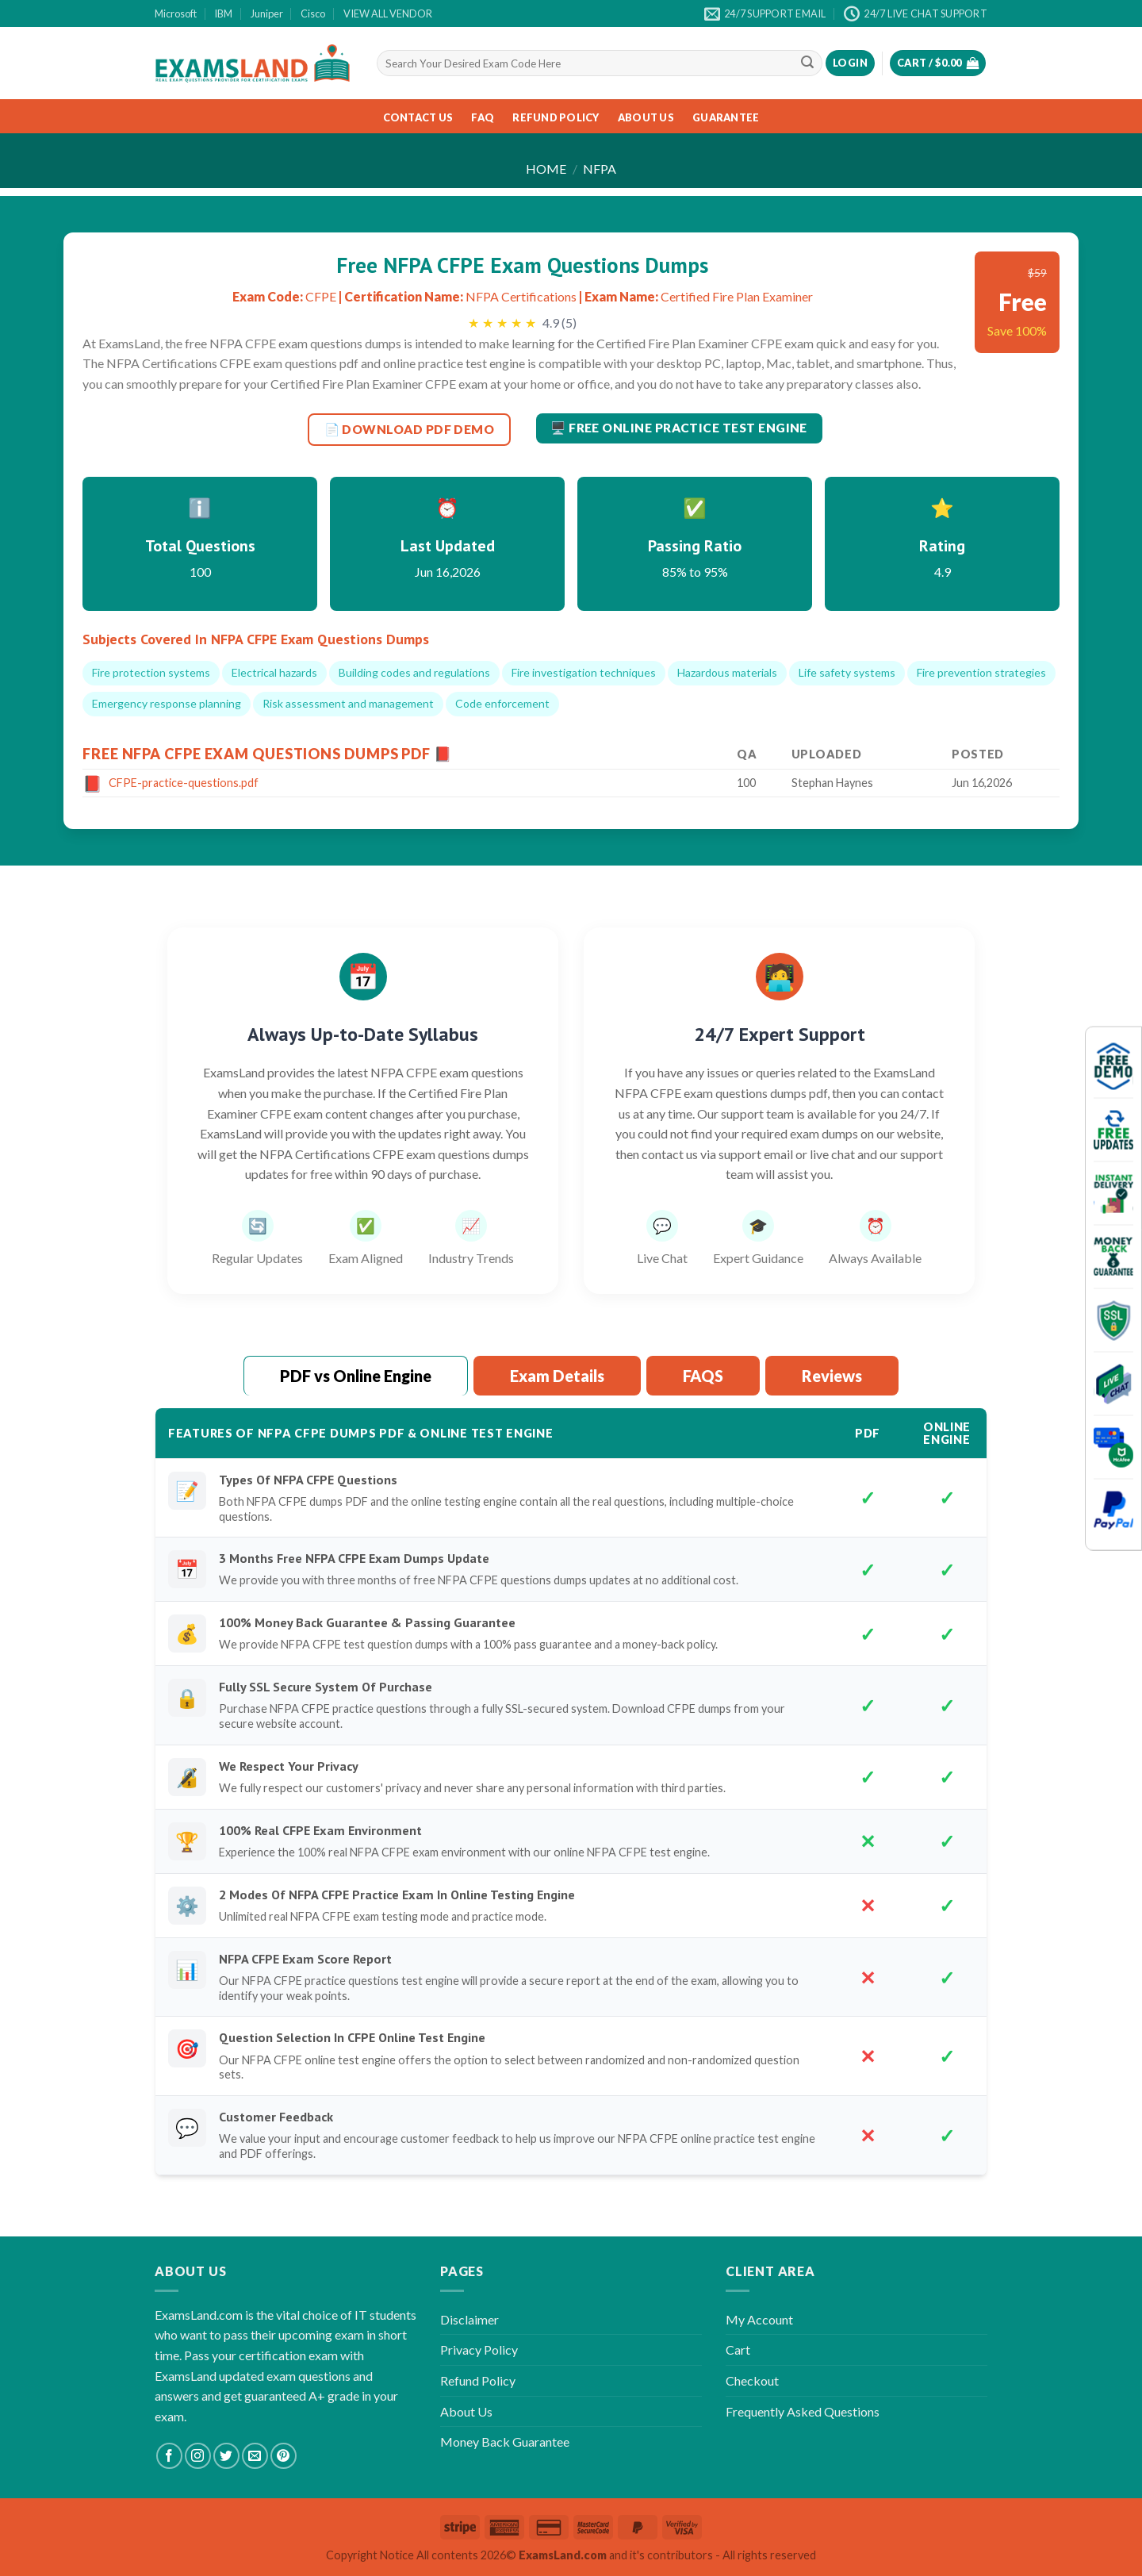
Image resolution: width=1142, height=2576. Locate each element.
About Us (646, 117)
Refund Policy (555, 117)
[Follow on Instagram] (198, 2456)
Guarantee (725, 117)
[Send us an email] (255, 2456)
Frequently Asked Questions (802, 2411)
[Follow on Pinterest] (283, 2456)
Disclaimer (469, 2319)
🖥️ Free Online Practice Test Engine (678, 427)
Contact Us (418, 117)
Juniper (267, 13)
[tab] (355, 1376)
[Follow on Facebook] (169, 2456)
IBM (223, 13)
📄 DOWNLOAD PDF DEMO (409, 429)
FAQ (482, 117)
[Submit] (807, 63)
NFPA (599, 168)
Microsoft (176, 13)
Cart (738, 2349)
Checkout (752, 2380)
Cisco (313, 13)
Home (546, 168)
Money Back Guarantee (504, 2441)
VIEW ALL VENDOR (387, 13)
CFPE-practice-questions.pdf (184, 782)
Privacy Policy (479, 2349)
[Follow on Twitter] (226, 2456)
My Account (759, 2319)
